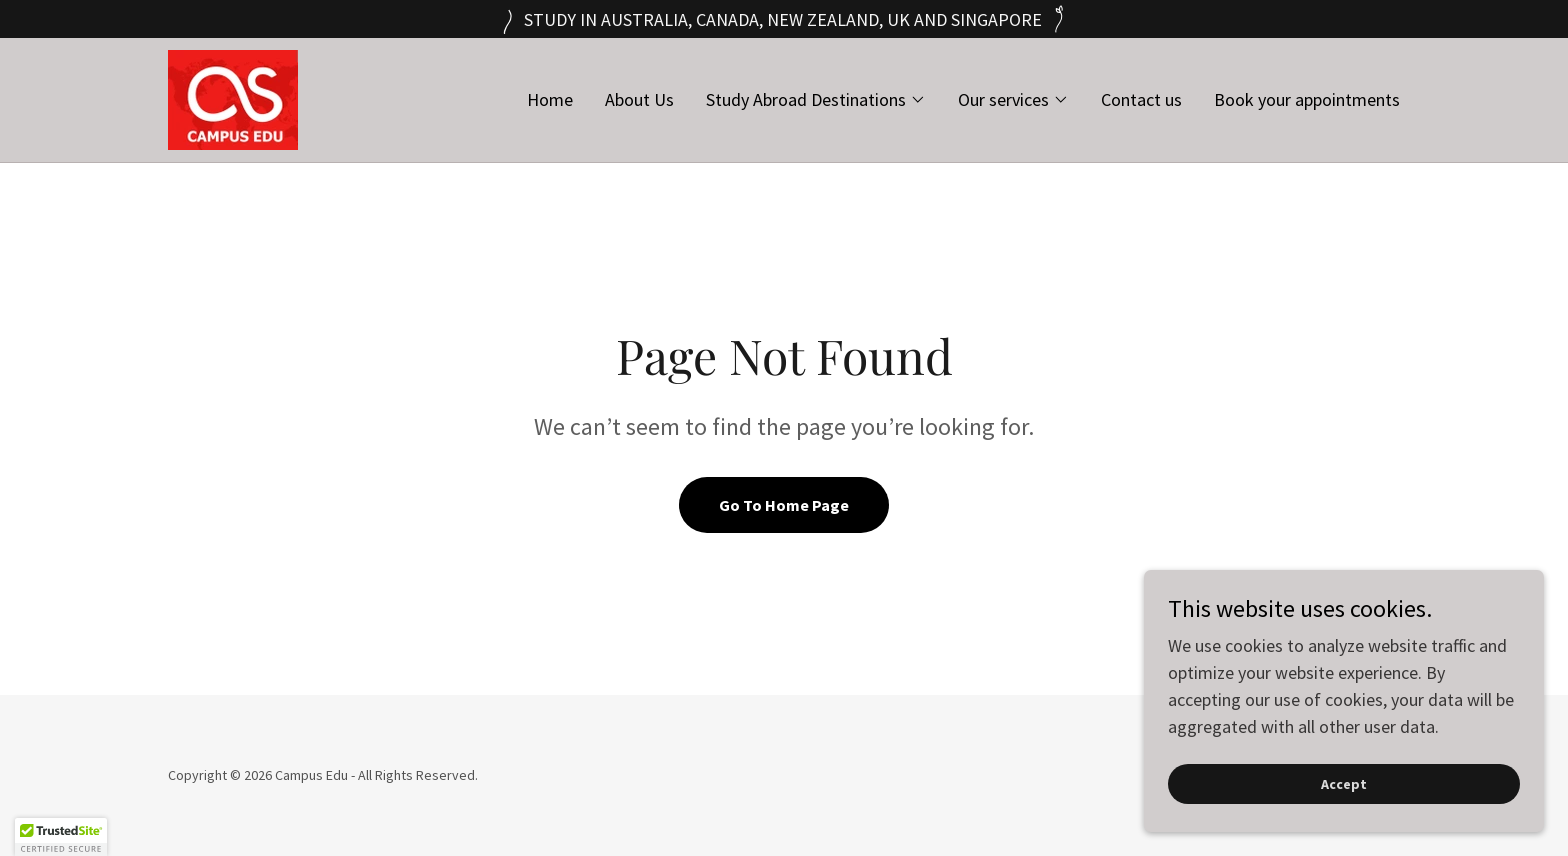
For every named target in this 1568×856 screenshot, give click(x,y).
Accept (1344, 825)
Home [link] (550, 99)
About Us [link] (639, 99)
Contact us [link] (1141, 99)
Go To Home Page (784, 505)
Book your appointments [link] (1307, 99)
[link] (233, 97)
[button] (816, 100)
